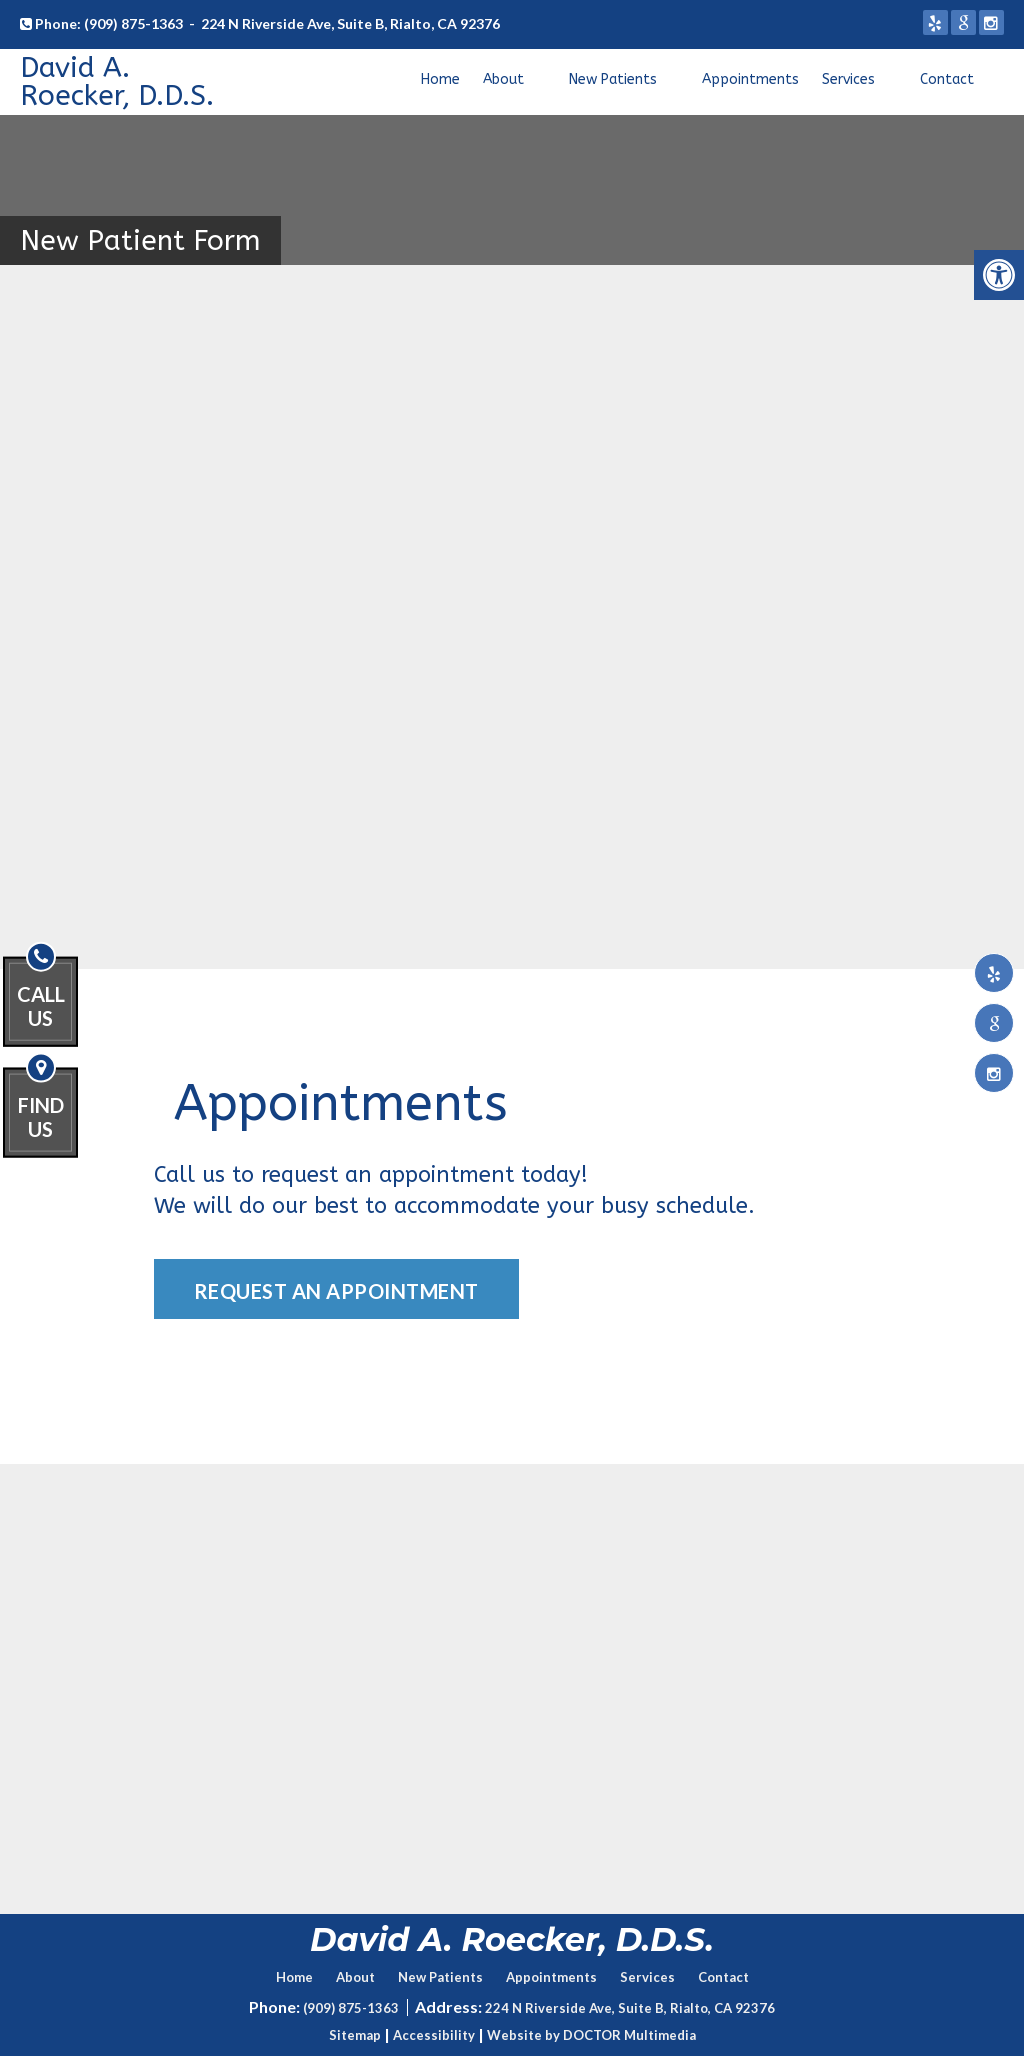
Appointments (750, 79)
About (503, 79)
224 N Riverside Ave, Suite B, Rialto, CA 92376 (350, 23)
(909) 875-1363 (133, 23)
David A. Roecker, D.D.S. (117, 81)
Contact (947, 79)
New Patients (613, 79)
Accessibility (434, 2035)
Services (848, 79)
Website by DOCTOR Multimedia (591, 2035)
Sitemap (355, 2035)
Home (440, 79)
